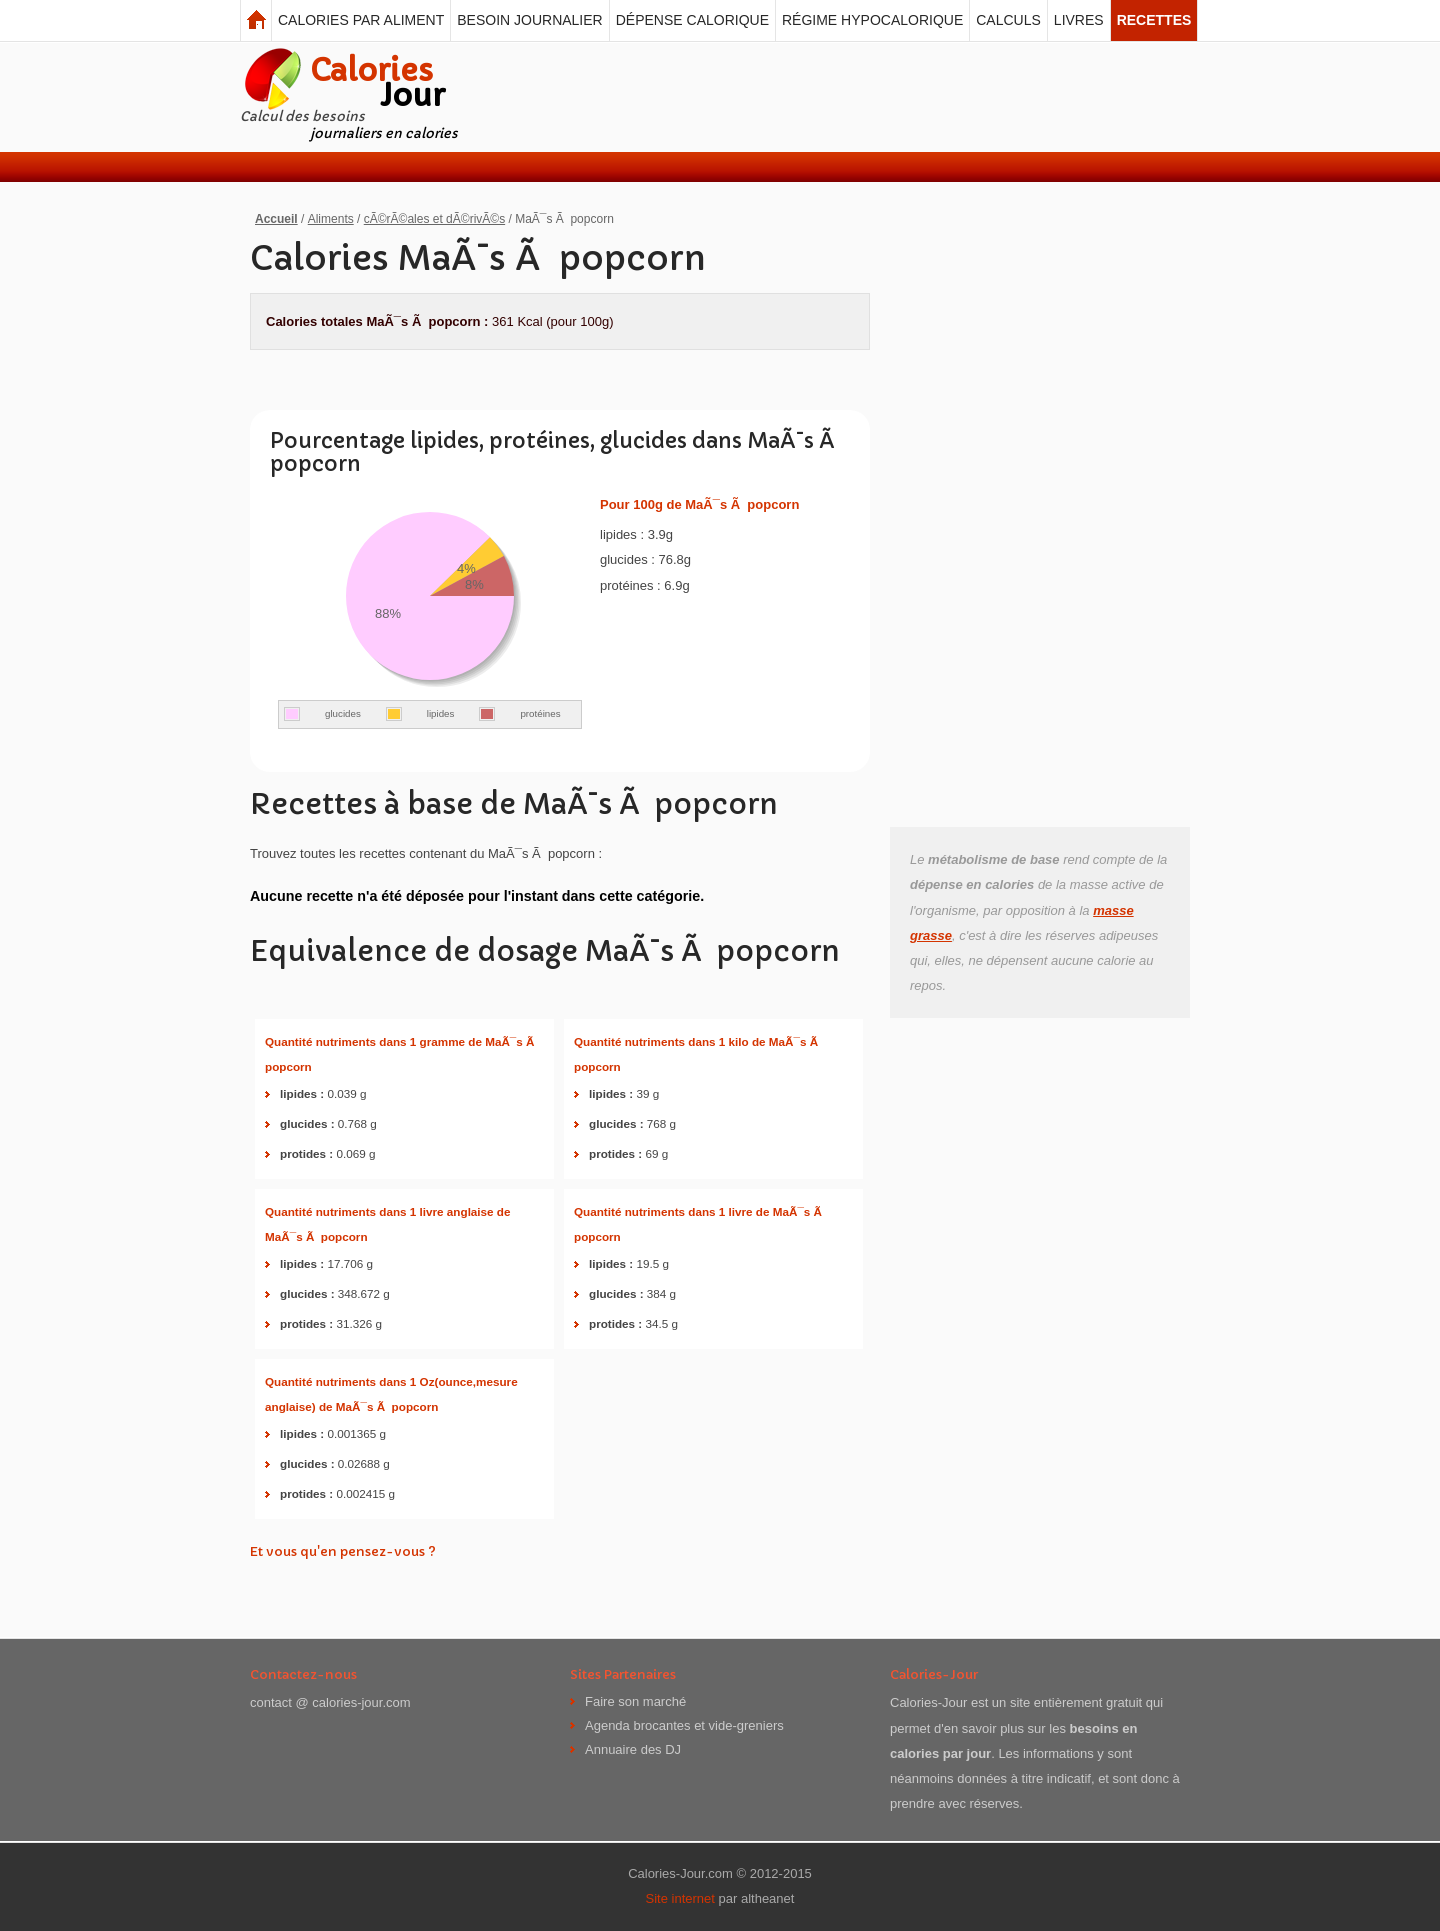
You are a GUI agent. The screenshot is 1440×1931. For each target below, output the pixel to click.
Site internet (680, 1898)
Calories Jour (256, 20)
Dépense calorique (692, 20)
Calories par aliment (361, 20)
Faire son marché (635, 1702)
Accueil (276, 219)
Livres (1079, 20)
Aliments (331, 219)
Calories (377, 83)
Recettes (1154, 20)
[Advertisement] (832, 96)
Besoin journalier (529, 20)
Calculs (1008, 20)
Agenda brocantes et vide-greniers (684, 1726)
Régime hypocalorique (872, 20)
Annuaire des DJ (633, 1750)
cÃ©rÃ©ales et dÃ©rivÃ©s (434, 219)
